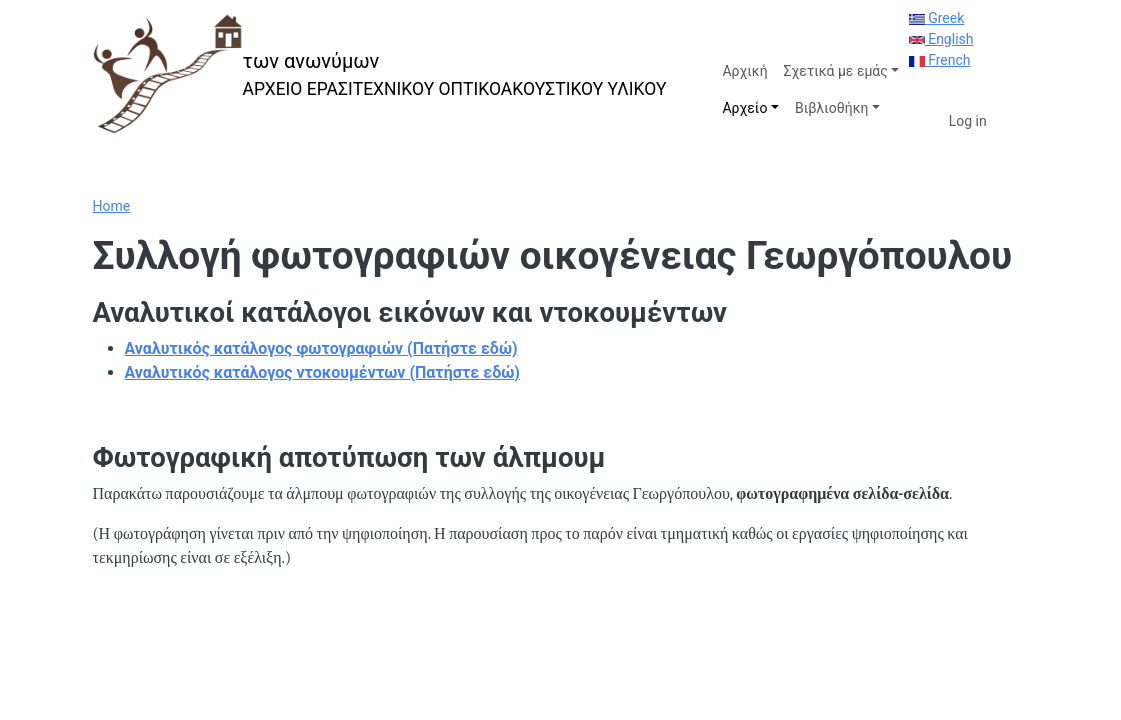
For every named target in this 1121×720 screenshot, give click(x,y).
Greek (937, 18)
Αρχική (744, 71)
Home (112, 206)
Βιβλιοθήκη (831, 108)
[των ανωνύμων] (380, 74)
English (941, 39)
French (940, 60)
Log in (968, 121)
